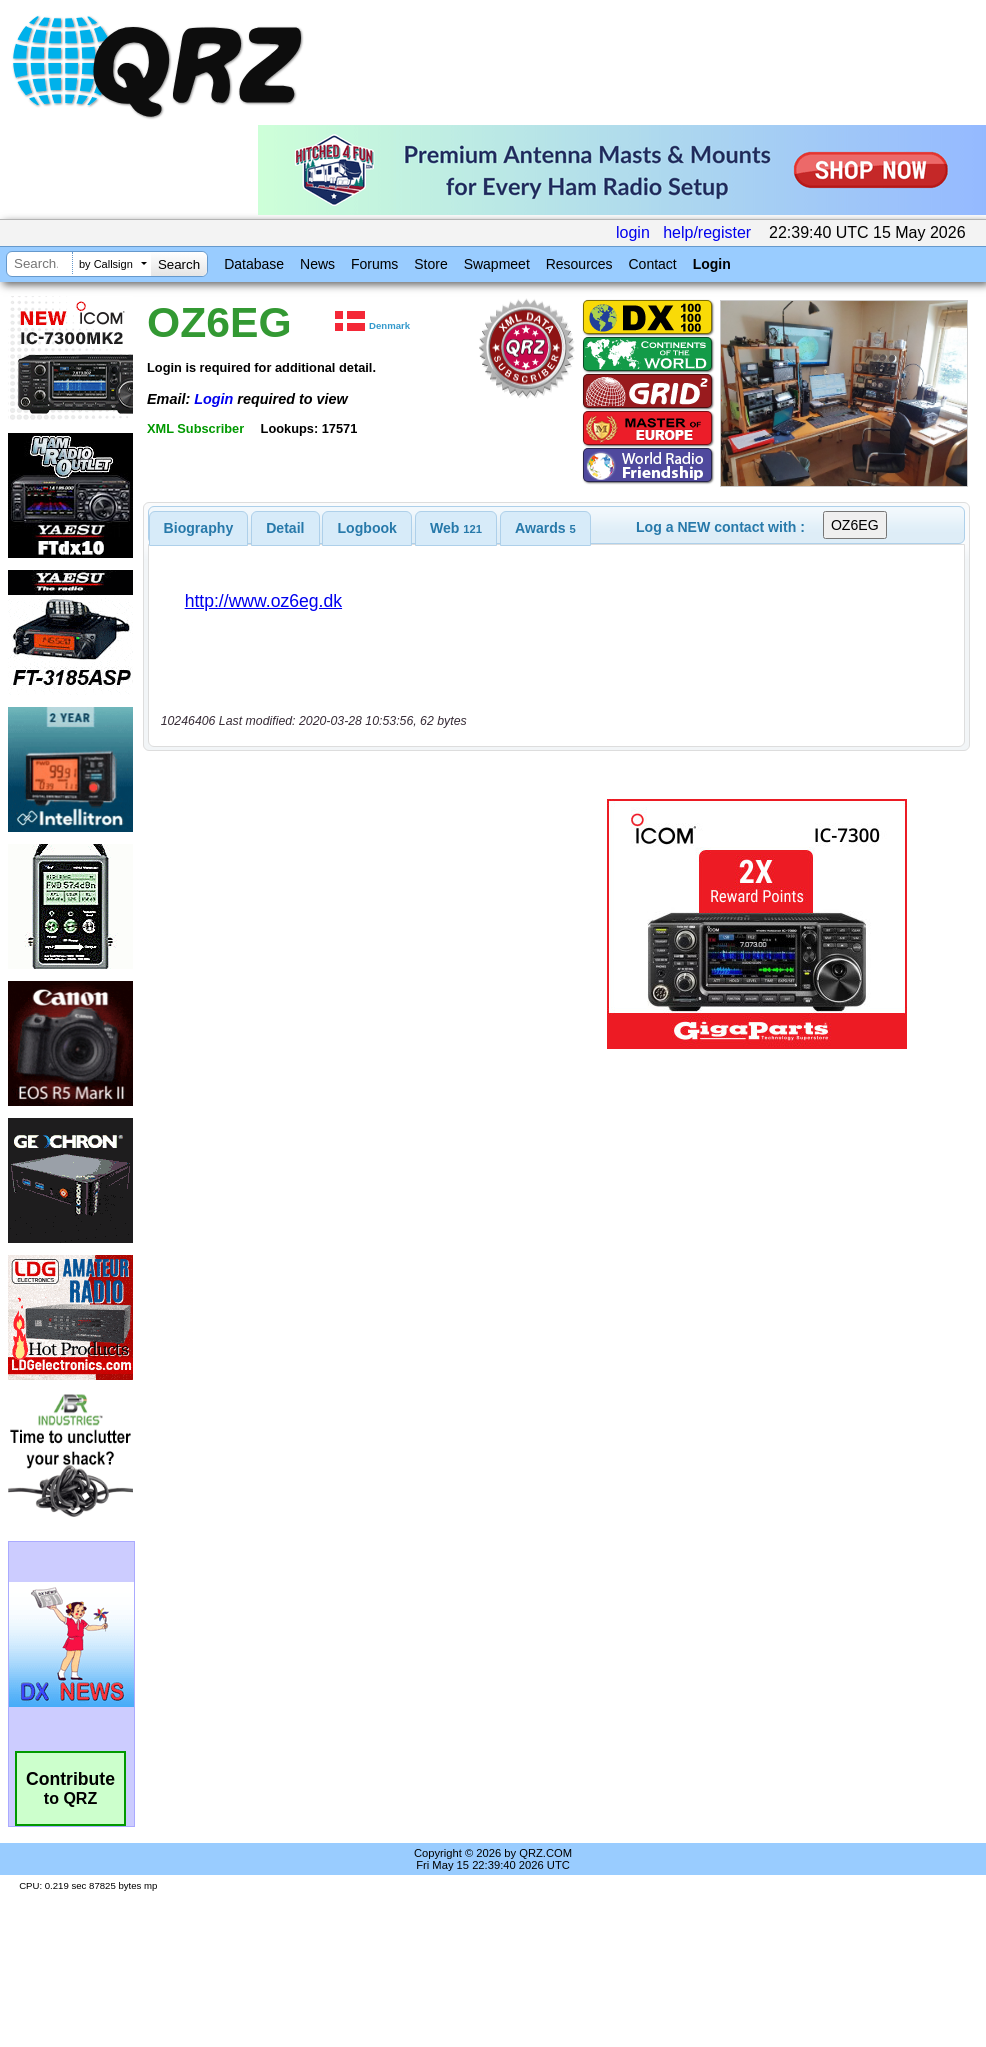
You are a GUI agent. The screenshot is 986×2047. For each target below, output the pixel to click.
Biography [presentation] (199, 528)
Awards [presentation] (545, 528)
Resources (579, 264)
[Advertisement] (359, 924)
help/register (707, 232)
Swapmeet (497, 264)
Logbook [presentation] (367, 528)
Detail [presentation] (285, 528)
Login (712, 264)
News (317, 264)
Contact (652, 264)
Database (254, 264)
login (633, 232)
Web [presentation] (456, 528)
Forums (374, 264)
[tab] (199, 528)
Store (430, 264)
